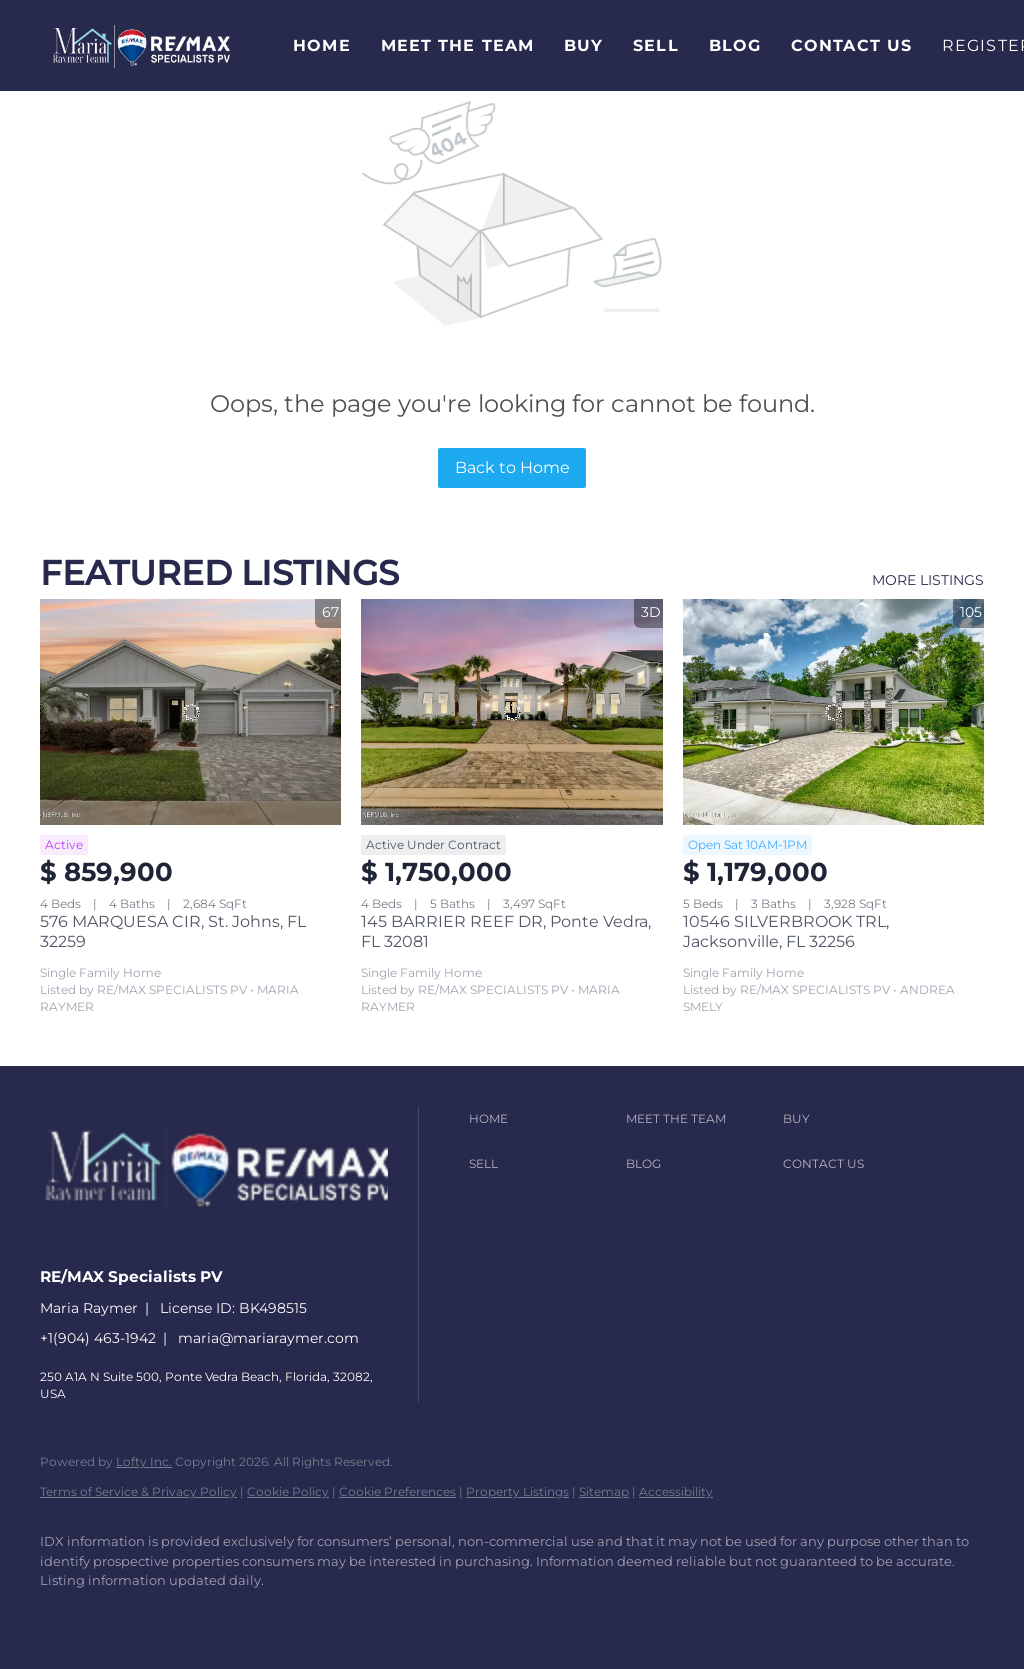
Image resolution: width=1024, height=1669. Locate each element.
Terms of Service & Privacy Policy (138, 1491)
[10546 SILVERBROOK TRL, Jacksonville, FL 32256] (833, 712)
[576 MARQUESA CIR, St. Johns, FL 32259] (190, 712)
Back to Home (512, 467)
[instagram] (238, 1615)
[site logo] (234, 1241)
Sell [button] (655, 45)
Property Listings (517, 1491)
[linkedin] (122, 1615)
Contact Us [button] (851, 45)
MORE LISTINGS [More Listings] (928, 580)
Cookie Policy (288, 1491)
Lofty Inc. (144, 1461)
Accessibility (676, 1491)
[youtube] (296, 1615)
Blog (735, 45)
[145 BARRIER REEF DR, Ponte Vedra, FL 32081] (511, 712)
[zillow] (180, 1615)
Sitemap (604, 1491)
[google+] (354, 1615)
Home (321, 45)
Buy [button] (583, 45)
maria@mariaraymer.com (268, 1338)
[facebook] (64, 1615)
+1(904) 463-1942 (98, 1338)
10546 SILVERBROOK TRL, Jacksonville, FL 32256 (786, 931)
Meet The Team (457, 45)
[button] (141, 45)
